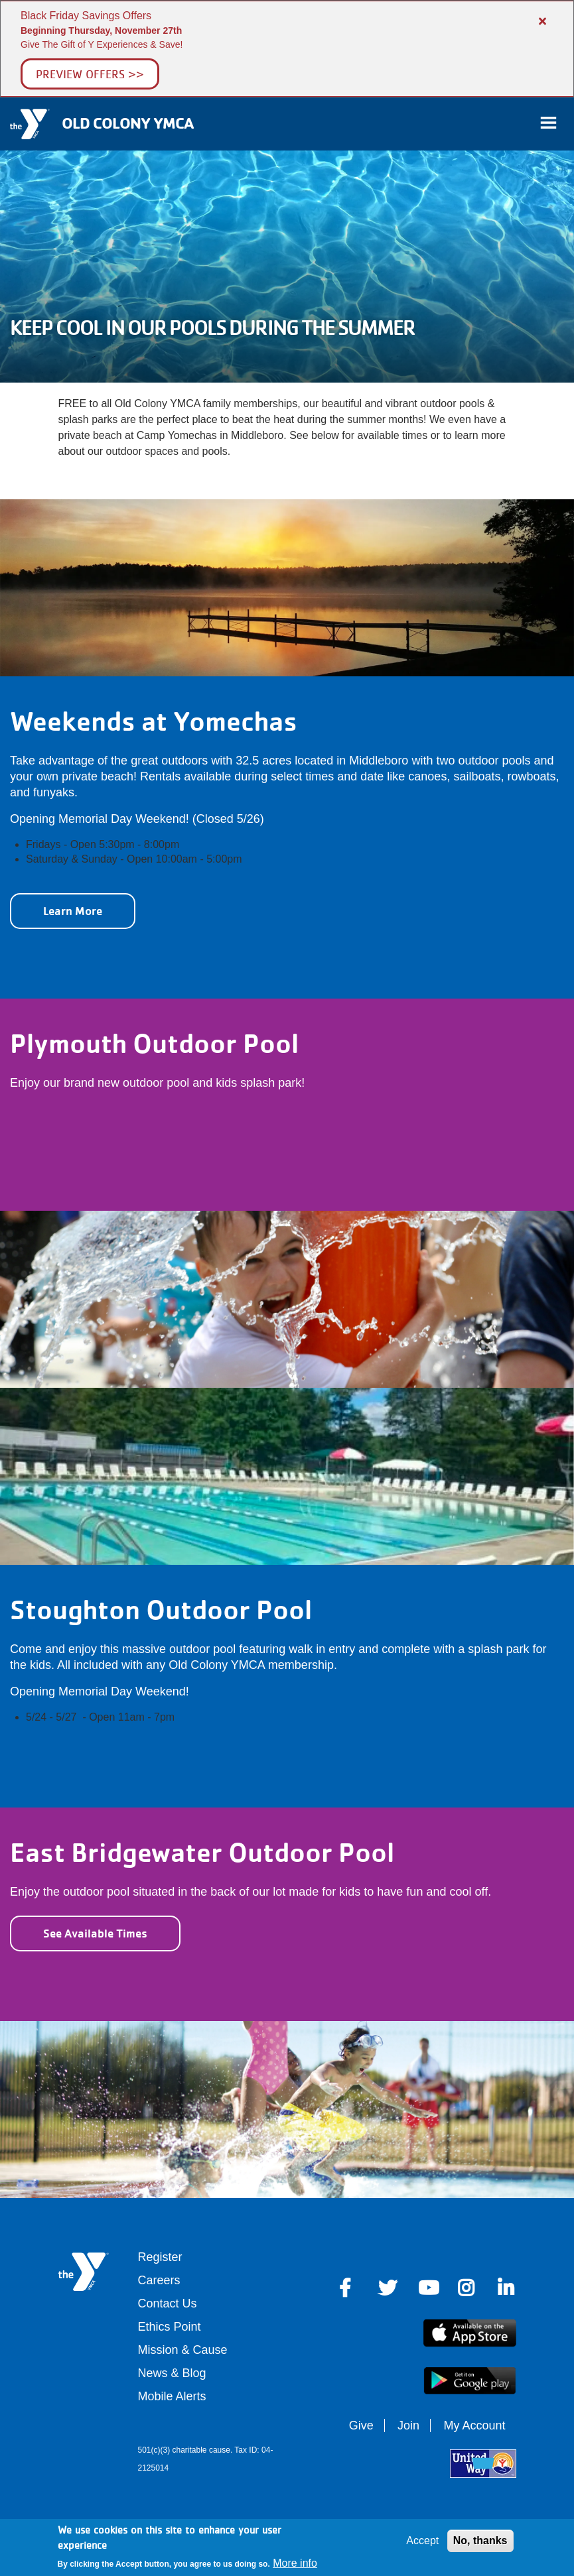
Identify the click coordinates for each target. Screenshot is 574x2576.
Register (160, 2257)
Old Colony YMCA (127, 123)
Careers (159, 2280)
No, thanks (480, 2540)
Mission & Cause (183, 2350)
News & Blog (172, 2373)
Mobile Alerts (172, 2396)
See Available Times (95, 1933)
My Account (474, 2425)
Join (408, 2425)
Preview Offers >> (90, 74)
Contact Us (167, 2303)
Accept (422, 2540)
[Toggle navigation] (548, 124)
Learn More (72, 911)
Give (361, 2425)
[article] (287, 49)
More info (295, 2563)
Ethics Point (169, 2326)
